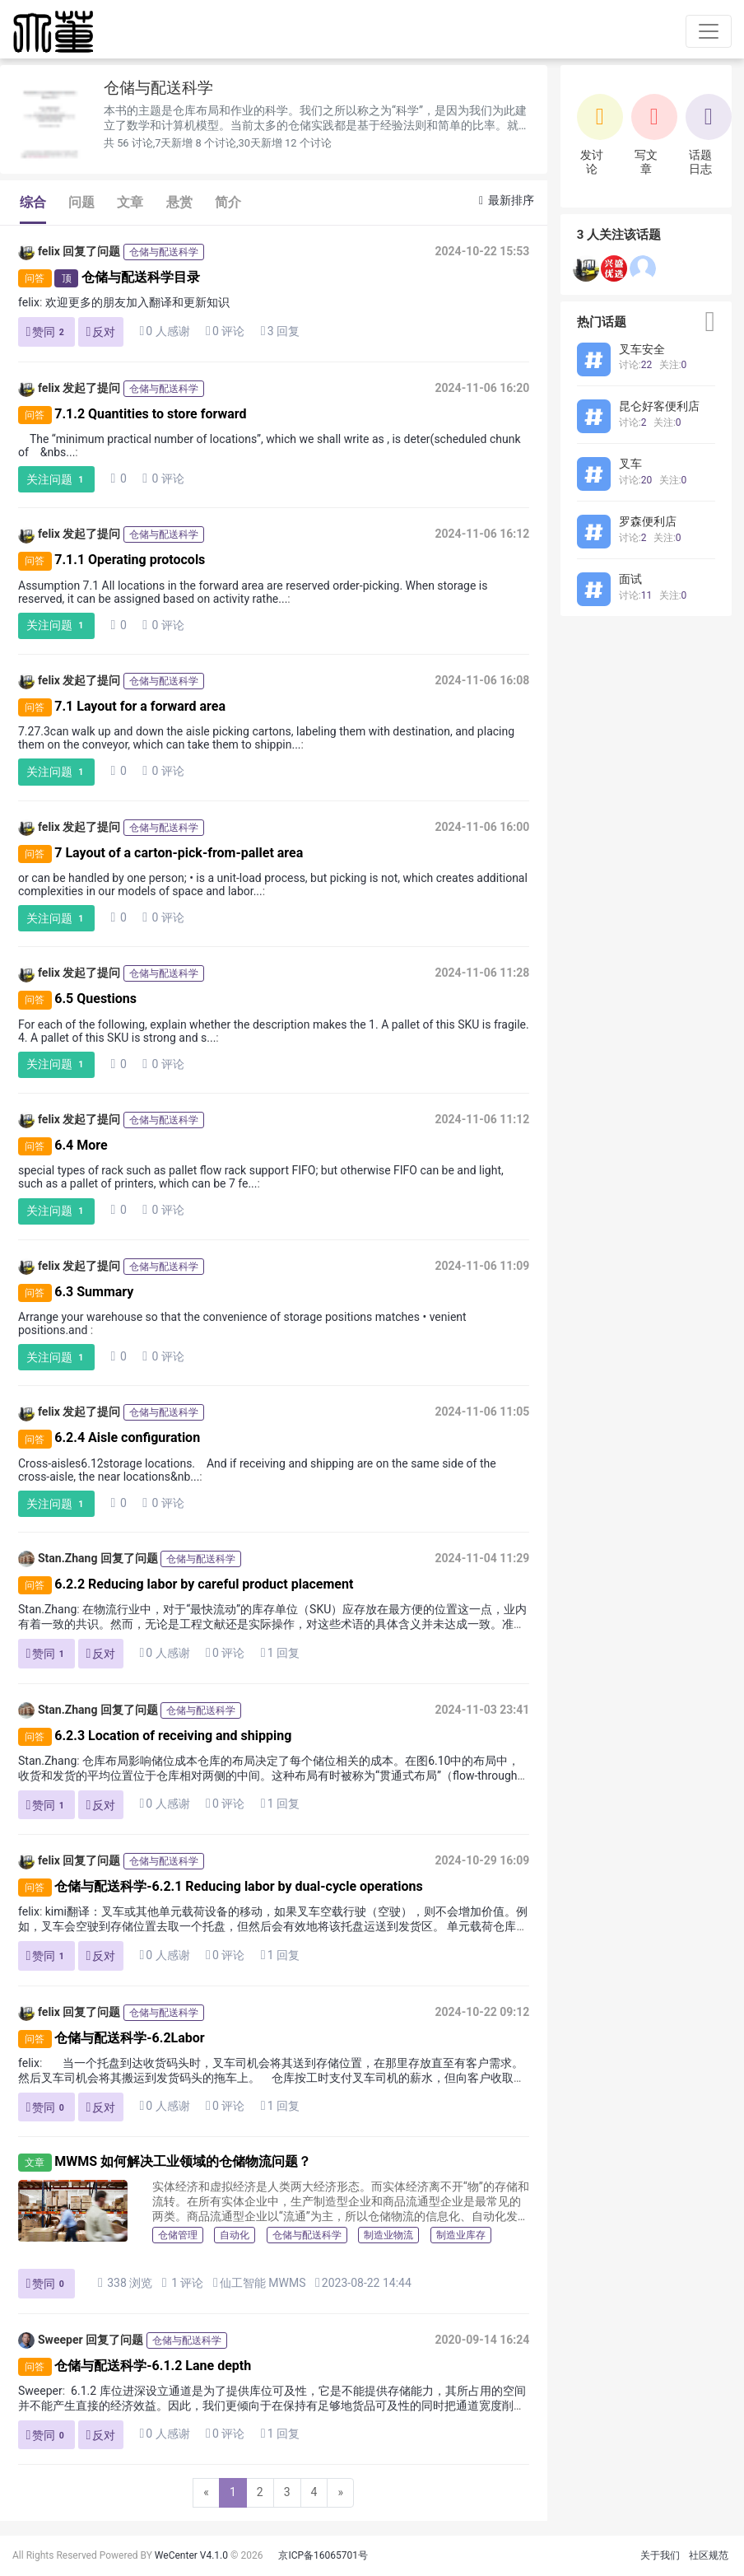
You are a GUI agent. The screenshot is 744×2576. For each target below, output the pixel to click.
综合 (33, 202)
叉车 (630, 463)
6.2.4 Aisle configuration (127, 1438)
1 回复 (280, 1652)
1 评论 (183, 2282)
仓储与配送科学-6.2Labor (129, 2038)
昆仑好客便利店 (659, 406)
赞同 (46, 331)
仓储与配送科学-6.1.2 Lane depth (152, 2365)
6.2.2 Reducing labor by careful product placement (203, 1584)
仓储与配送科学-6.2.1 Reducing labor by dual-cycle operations (238, 1886)
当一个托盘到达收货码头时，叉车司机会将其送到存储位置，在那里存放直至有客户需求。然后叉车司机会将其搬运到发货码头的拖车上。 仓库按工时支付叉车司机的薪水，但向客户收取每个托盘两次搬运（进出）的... (271, 2077)
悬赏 (179, 202)
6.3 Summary (93, 1292)
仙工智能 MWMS (263, 2282)
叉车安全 (642, 349)
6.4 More (80, 1145)
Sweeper (50, 2340)
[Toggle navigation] (709, 31)
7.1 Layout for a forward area (140, 706)
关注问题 (56, 480)
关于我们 (660, 2555)
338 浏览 (125, 2282)
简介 (228, 202)
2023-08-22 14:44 (363, 2282)
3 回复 (280, 331)
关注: (673, 365)
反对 (101, 331)
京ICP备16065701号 (323, 2555)
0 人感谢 (164, 331)
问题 (81, 202)
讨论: (635, 365)
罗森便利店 (648, 521)
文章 (130, 202)
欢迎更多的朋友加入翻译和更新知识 (137, 302)
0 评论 (225, 331)
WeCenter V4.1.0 (191, 2555)
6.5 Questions (95, 998)
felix (39, 252)
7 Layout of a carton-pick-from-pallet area (178, 853)
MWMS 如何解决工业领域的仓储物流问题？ (182, 2161)
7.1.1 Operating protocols (129, 559)
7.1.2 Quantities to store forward (150, 414)
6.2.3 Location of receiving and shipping (172, 1735)
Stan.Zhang (57, 1559)
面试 (630, 579)
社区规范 (708, 2555)
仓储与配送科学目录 (140, 277)
